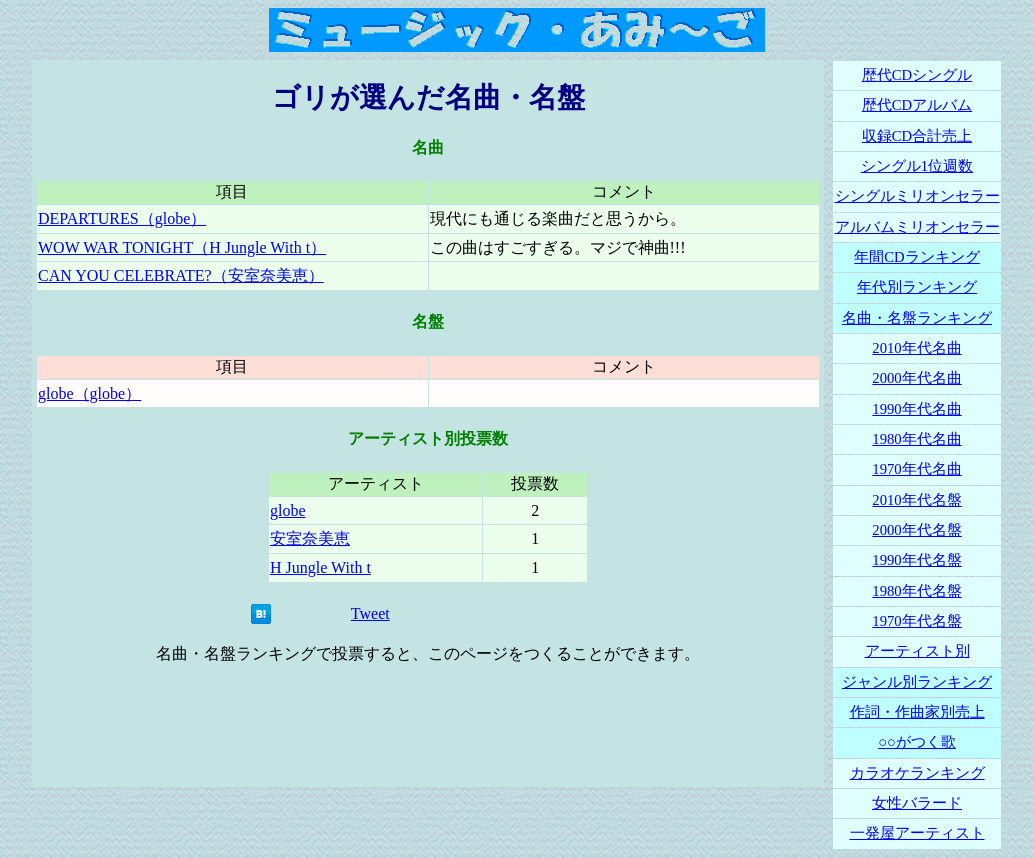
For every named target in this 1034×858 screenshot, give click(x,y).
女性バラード (917, 803)
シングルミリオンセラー (917, 196)
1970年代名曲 (916, 469)
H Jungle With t (320, 567)
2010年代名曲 (916, 348)
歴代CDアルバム (917, 105)
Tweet (370, 613)
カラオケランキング (917, 773)
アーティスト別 (917, 651)
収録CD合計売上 (917, 136)
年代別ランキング (917, 287)
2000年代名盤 (916, 530)
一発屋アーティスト (917, 833)
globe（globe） (89, 393)
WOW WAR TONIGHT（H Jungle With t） (182, 247)
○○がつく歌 (917, 742)
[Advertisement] (428, 726)
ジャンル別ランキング (917, 682)
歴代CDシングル (917, 75)
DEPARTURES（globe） (122, 218)
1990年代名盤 (916, 560)
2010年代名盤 (916, 500)
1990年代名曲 (916, 409)
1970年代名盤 (916, 621)
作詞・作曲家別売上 (917, 712)
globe (288, 510)
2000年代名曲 (916, 378)
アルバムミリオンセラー (917, 227)
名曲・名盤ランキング (917, 318)
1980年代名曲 (916, 439)
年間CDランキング (916, 257)
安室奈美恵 (310, 538)
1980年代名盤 (916, 591)
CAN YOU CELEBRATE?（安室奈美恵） (181, 275)
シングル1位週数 (917, 166)
